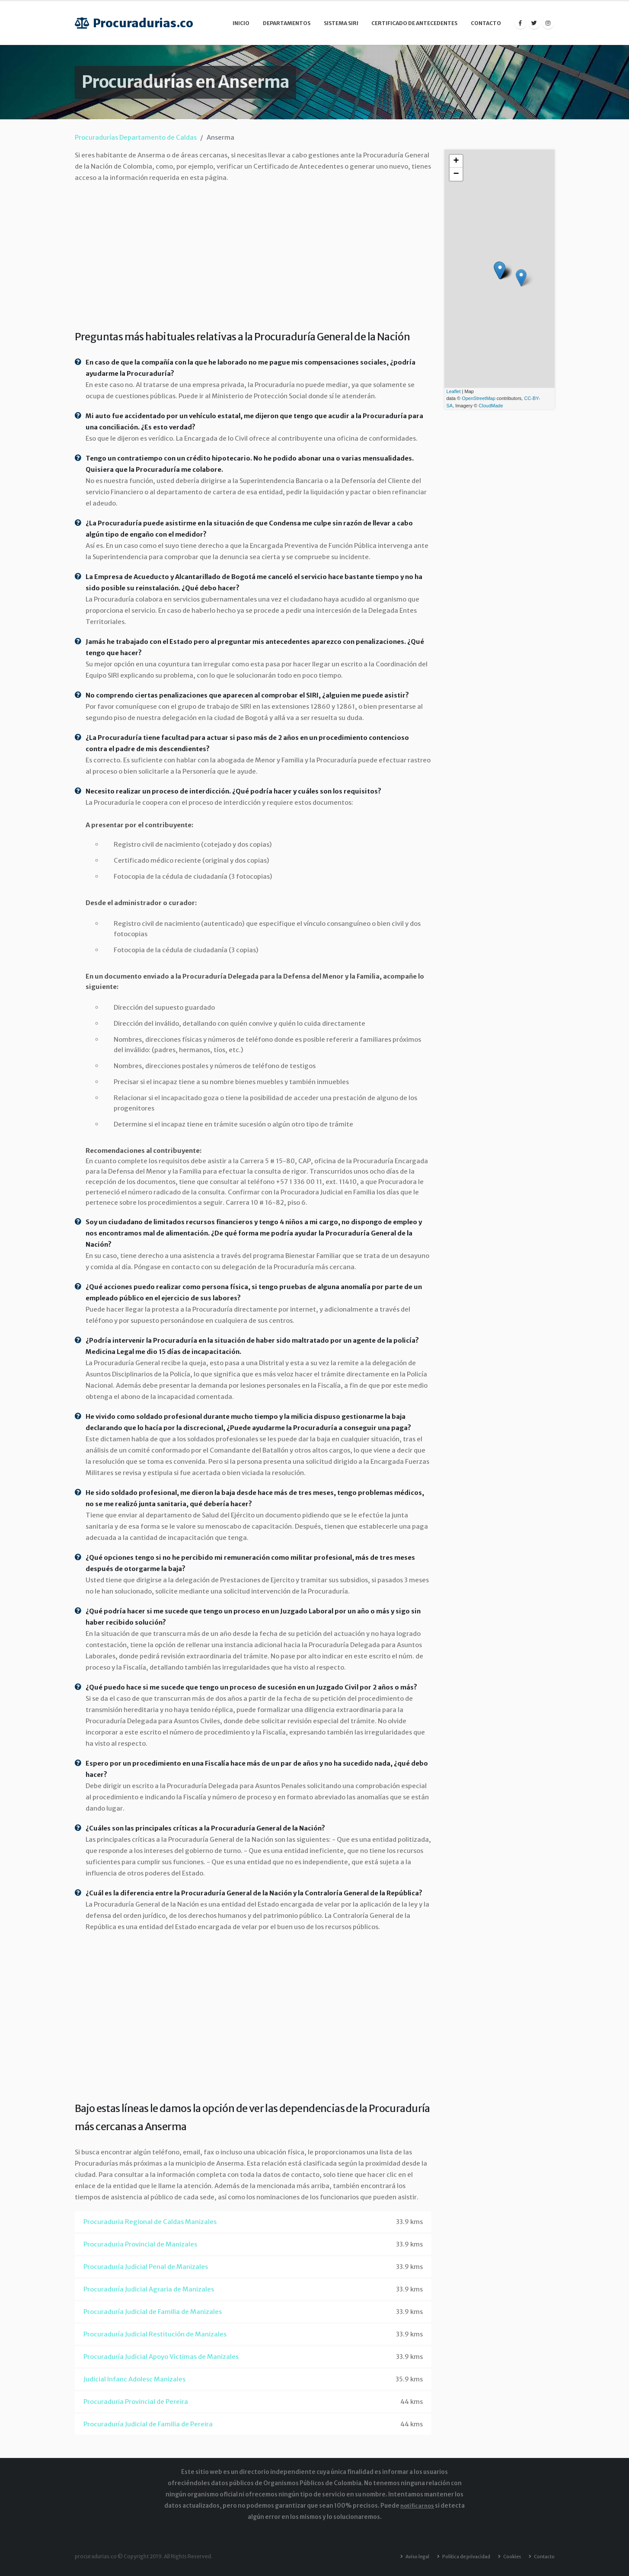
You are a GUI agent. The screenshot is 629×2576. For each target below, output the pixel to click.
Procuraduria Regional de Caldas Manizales (150, 2222)
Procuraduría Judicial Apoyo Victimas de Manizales (161, 2356)
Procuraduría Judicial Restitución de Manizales (155, 2334)
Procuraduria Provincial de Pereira (135, 2401)
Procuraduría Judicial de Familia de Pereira (148, 2424)
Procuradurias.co (134, 23)
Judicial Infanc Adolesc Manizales (134, 2379)
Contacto (486, 23)
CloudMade (491, 405)
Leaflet (454, 391)
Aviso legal (406, 2556)
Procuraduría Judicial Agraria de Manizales (148, 2289)
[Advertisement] (253, 254)
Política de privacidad (458, 2556)
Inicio (241, 23)
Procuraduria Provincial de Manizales (140, 2244)
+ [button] (456, 161)
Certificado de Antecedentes (414, 23)
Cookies (507, 2556)
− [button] (456, 174)
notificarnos (417, 2505)
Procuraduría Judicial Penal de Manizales (145, 2266)
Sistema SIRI (341, 23)
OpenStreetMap (478, 398)
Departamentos (286, 23)
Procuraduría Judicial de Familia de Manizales (152, 2311)
